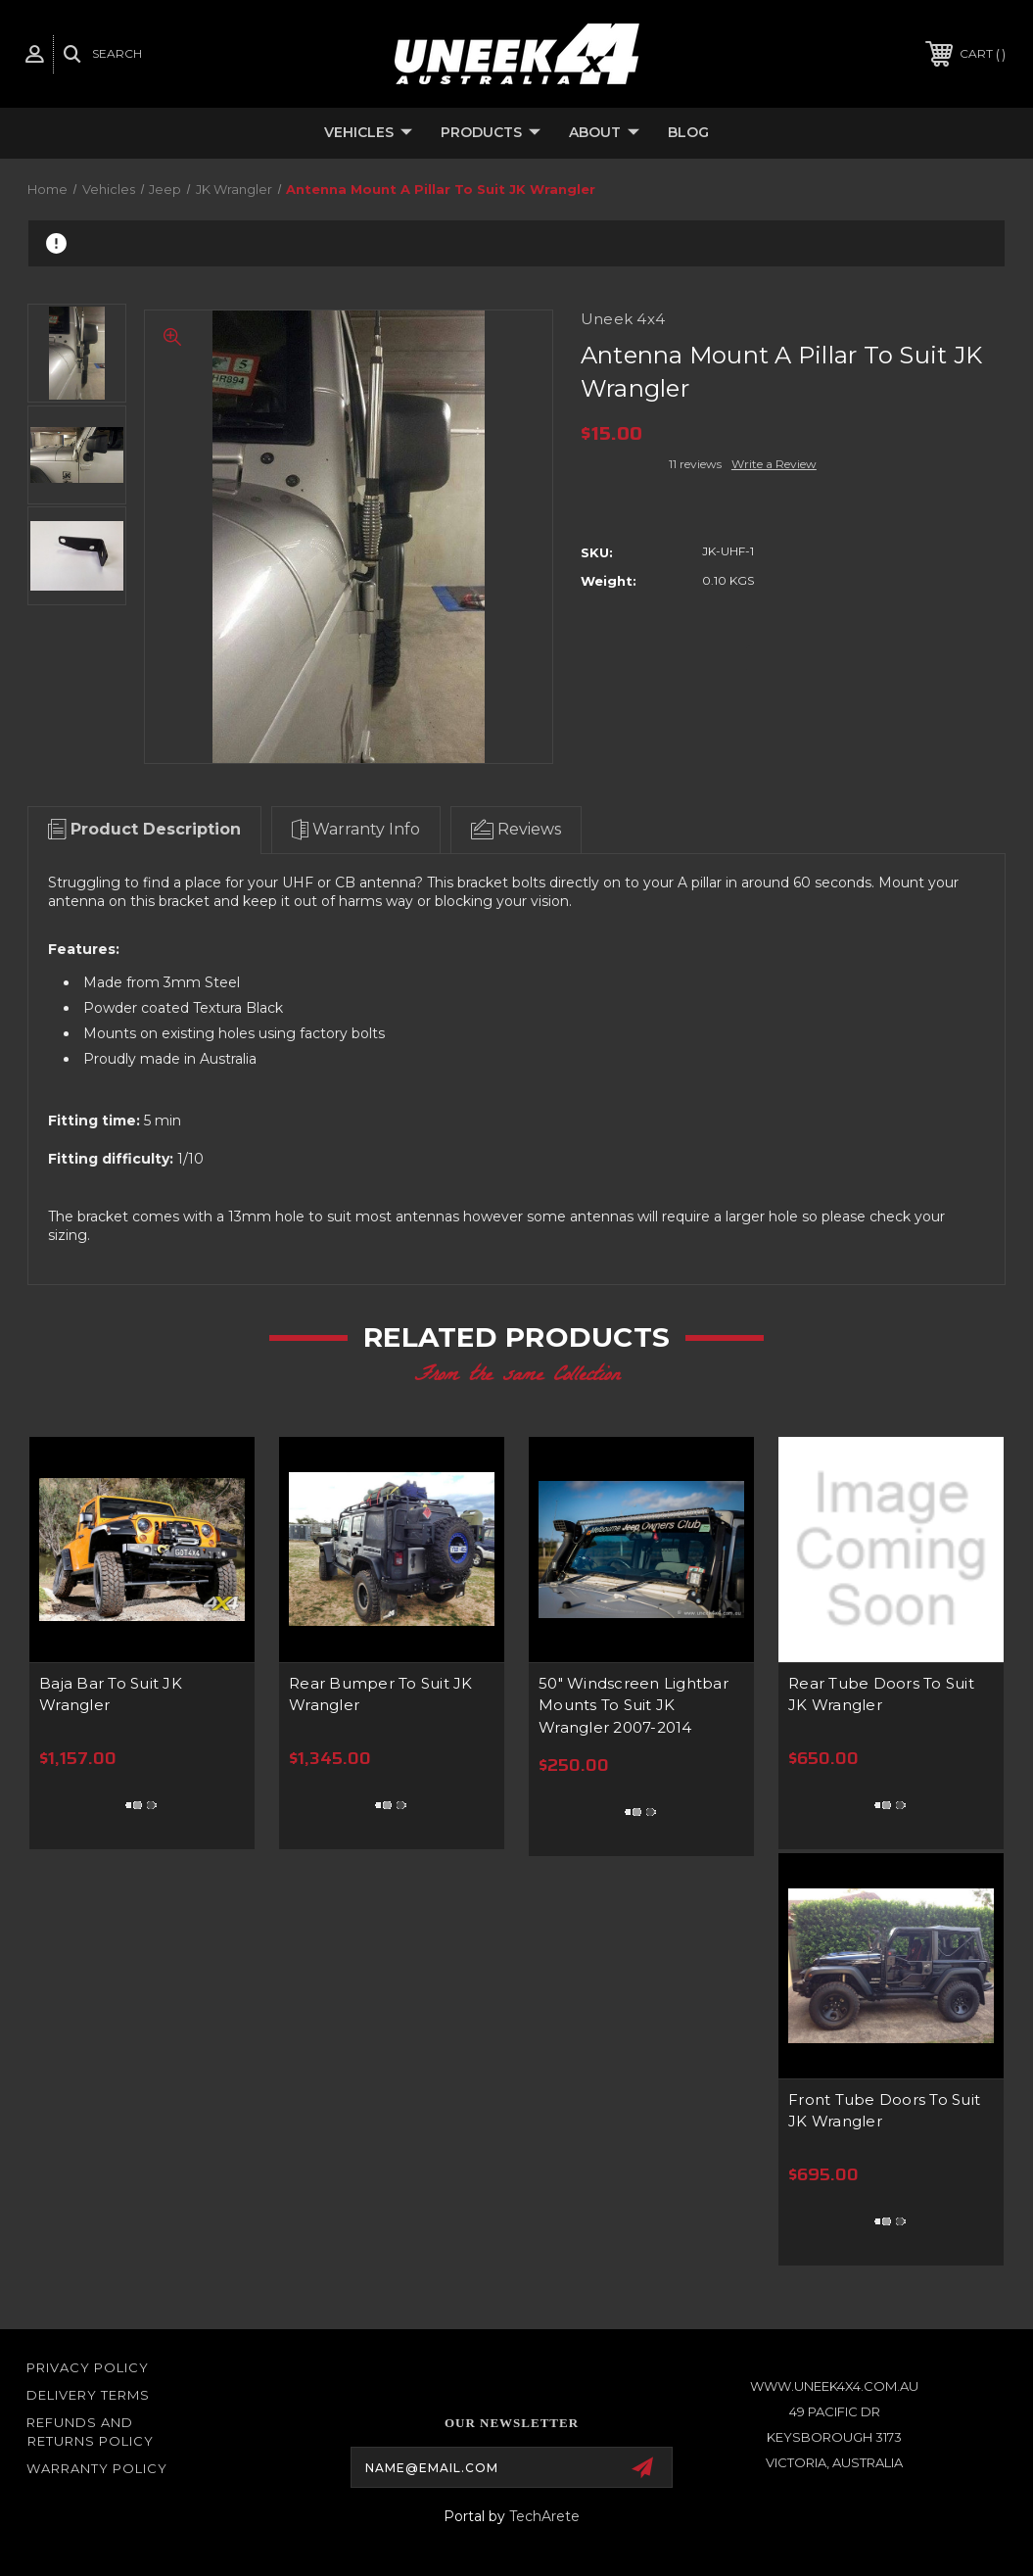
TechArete (544, 2516)
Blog (688, 132)
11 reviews (695, 463)
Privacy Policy (87, 2367)
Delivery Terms (88, 2395)
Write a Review (774, 463)
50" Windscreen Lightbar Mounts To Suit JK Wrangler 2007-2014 (633, 1705)
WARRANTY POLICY (96, 2468)
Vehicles (368, 133)
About (604, 133)
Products (490, 133)
